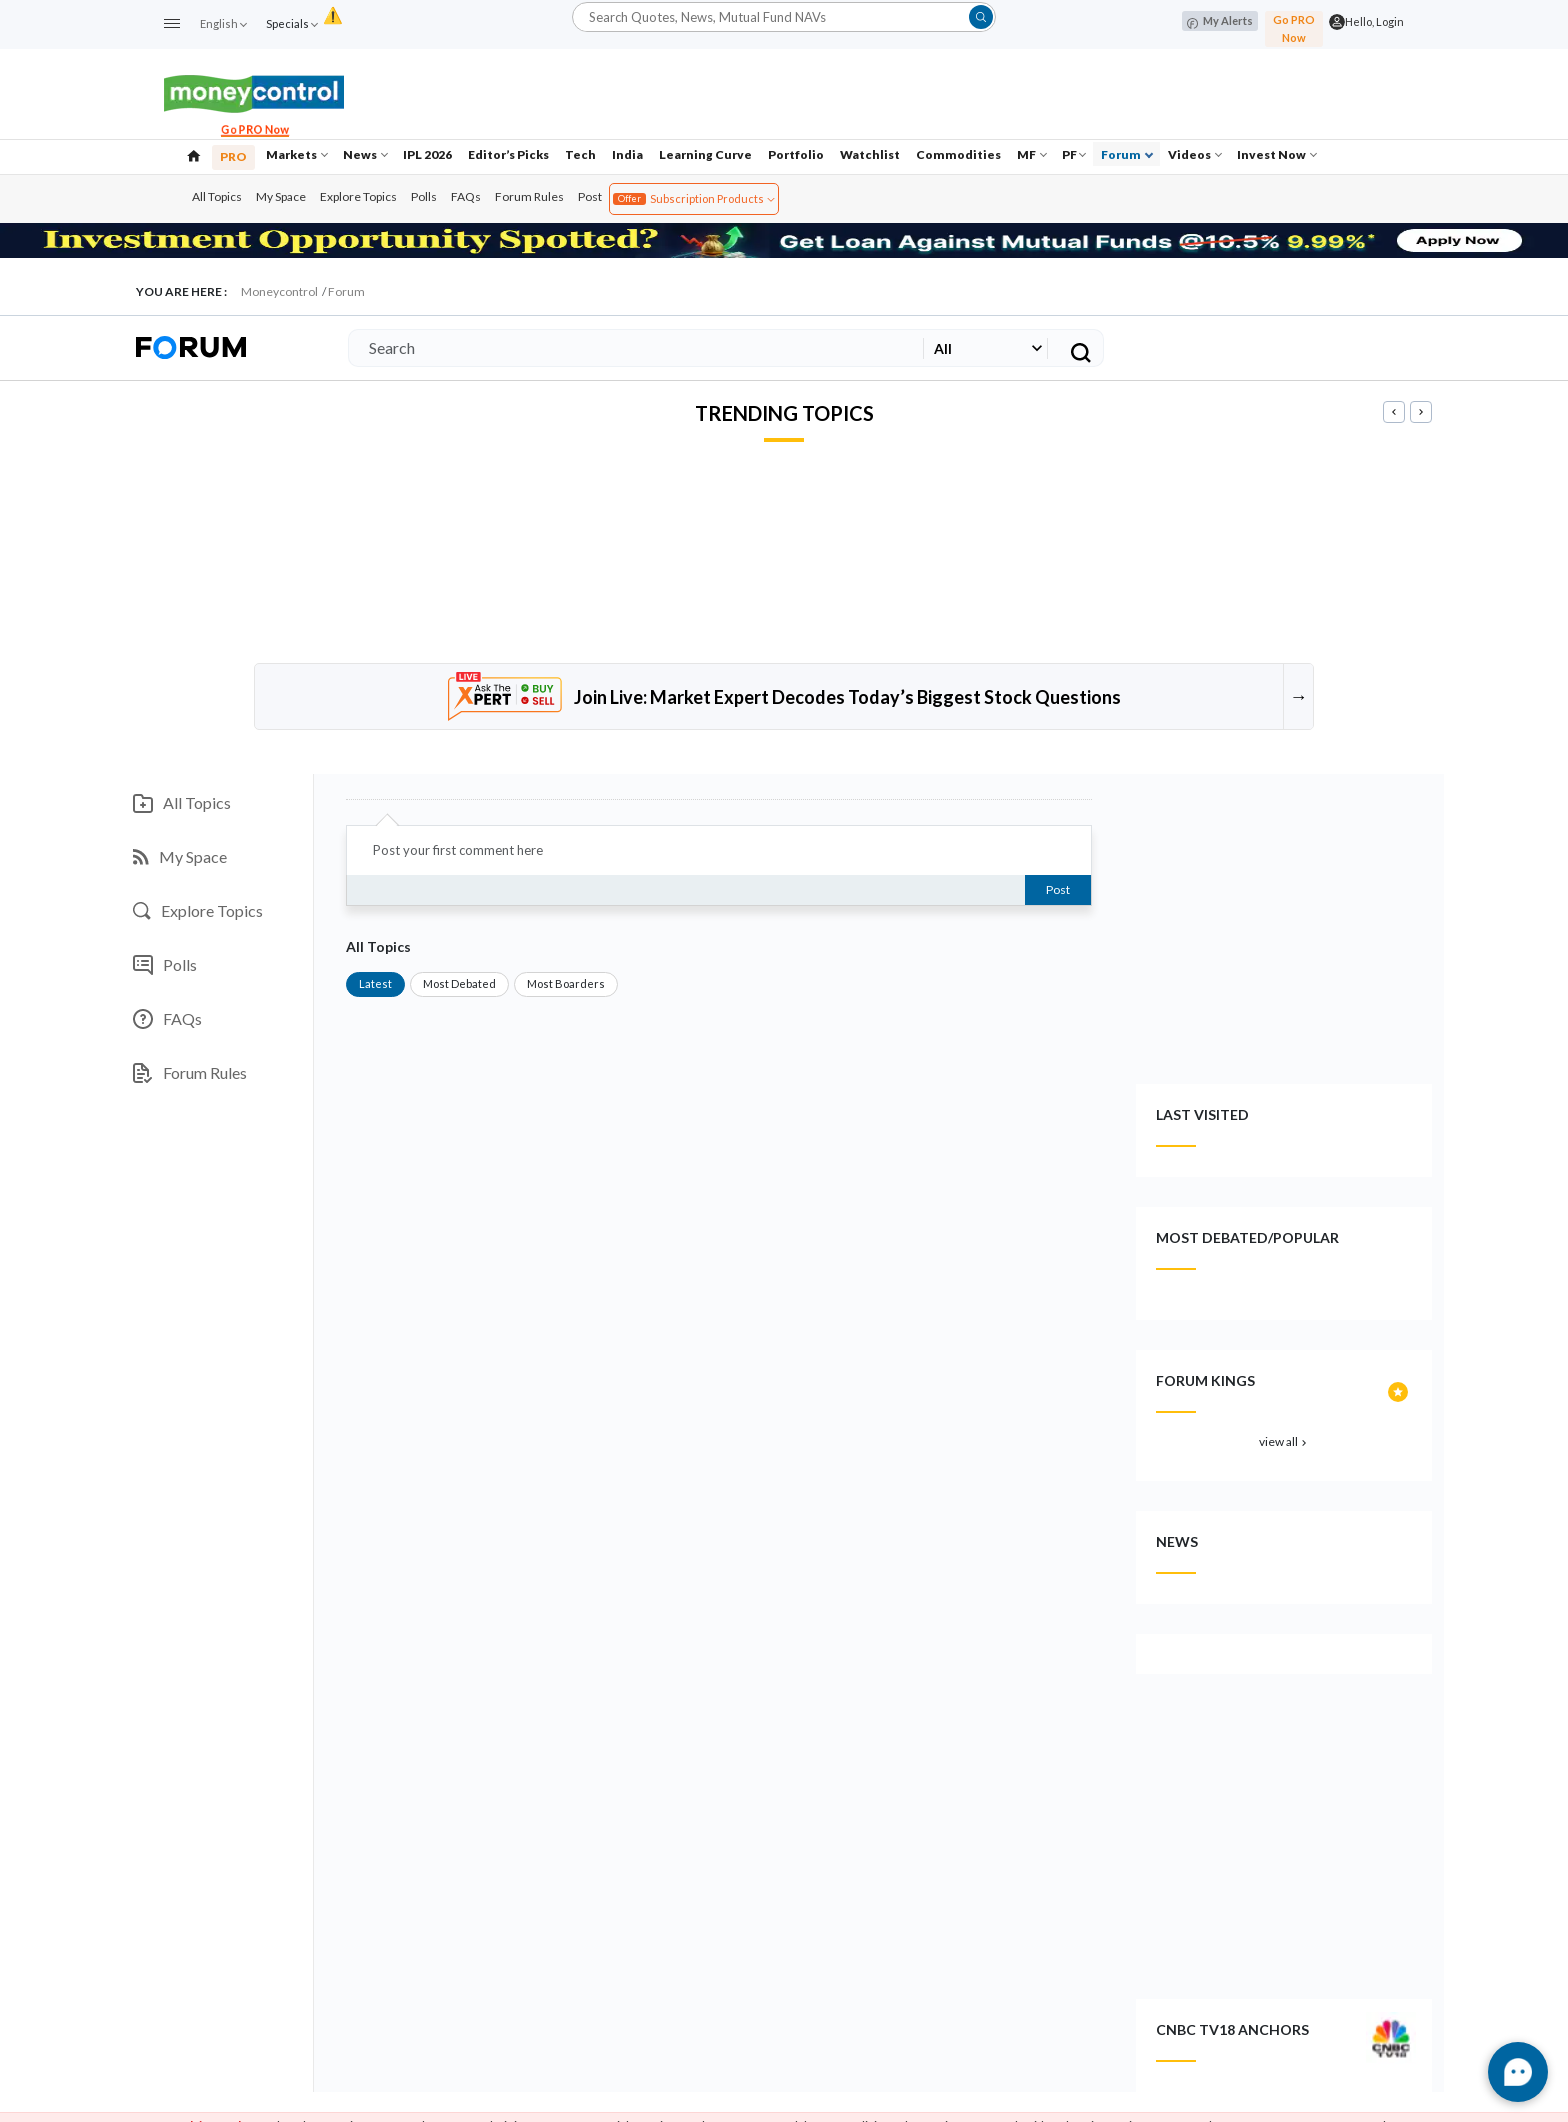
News (365, 154)
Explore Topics (358, 196)
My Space (281, 196)
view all (1284, 1441)
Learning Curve (705, 154)
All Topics (217, 196)
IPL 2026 (427, 154)
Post (590, 196)
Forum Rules (529, 196)
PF (1074, 154)
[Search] (632, 348)
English (223, 23)
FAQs (466, 196)
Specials (291, 23)
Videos (1195, 154)
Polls (424, 196)
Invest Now (1277, 154)
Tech (580, 154)
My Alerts (1220, 21)
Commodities (958, 154)
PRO (233, 156)
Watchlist (870, 154)
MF (1032, 154)
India (627, 154)
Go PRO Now (1294, 28)
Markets (297, 154)
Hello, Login (1374, 21)
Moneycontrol (279, 291)
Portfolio (796, 154)
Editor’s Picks (508, 154)
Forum (1127, 154)
